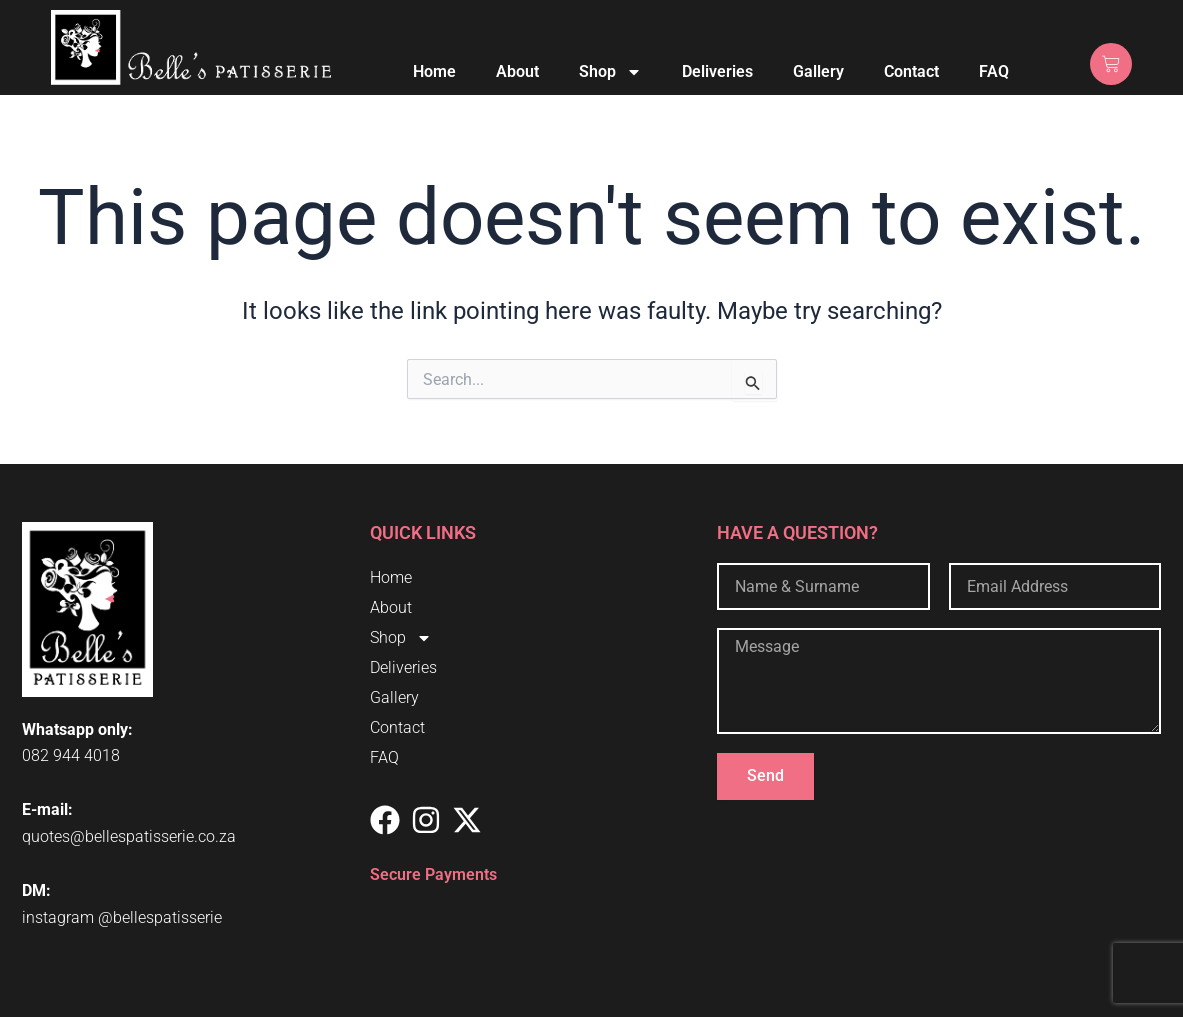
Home (434, 71)
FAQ (994, 71)
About (517, 71)
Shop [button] (610, 72)
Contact (911, 71)
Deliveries (717, 71)
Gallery (818, 71)
